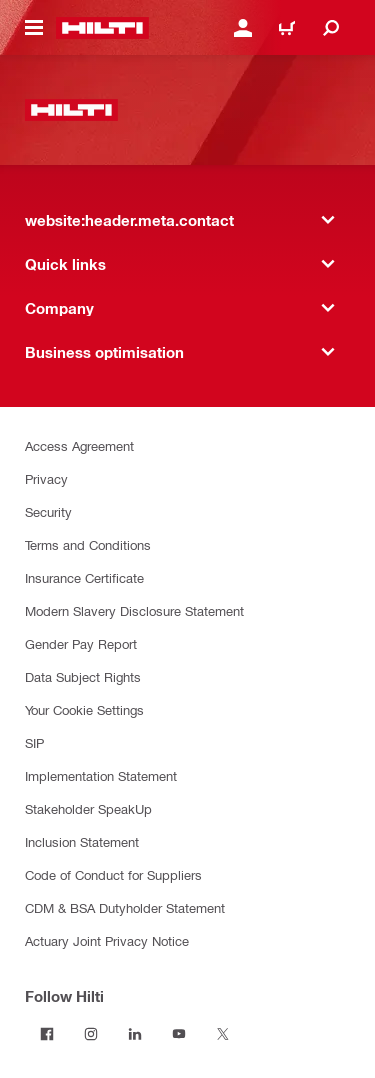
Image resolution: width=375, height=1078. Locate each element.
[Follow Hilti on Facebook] (47, 1034)
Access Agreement (79, 445)
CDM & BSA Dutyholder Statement (125, 907)
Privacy (46, 478)
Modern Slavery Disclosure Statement (134, 610)
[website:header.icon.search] (331, 28)
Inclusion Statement (82, 841)
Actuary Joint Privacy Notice (107, 940)
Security (48, 511)
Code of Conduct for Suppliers (113, 874)
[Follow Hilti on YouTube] (179, 1034)
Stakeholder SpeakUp (88, 808)
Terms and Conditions (88, 544)
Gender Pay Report (81, 643)
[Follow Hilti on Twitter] (223, 1034)
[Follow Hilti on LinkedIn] (135, 1034)
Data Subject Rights (83, 676)
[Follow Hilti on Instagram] (91, 1034)
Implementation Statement (101, 775)
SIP (34, 742)
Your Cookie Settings (84, 709)
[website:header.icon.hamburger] (34, 28)
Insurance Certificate (84, 577)
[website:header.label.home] (102, 28)
